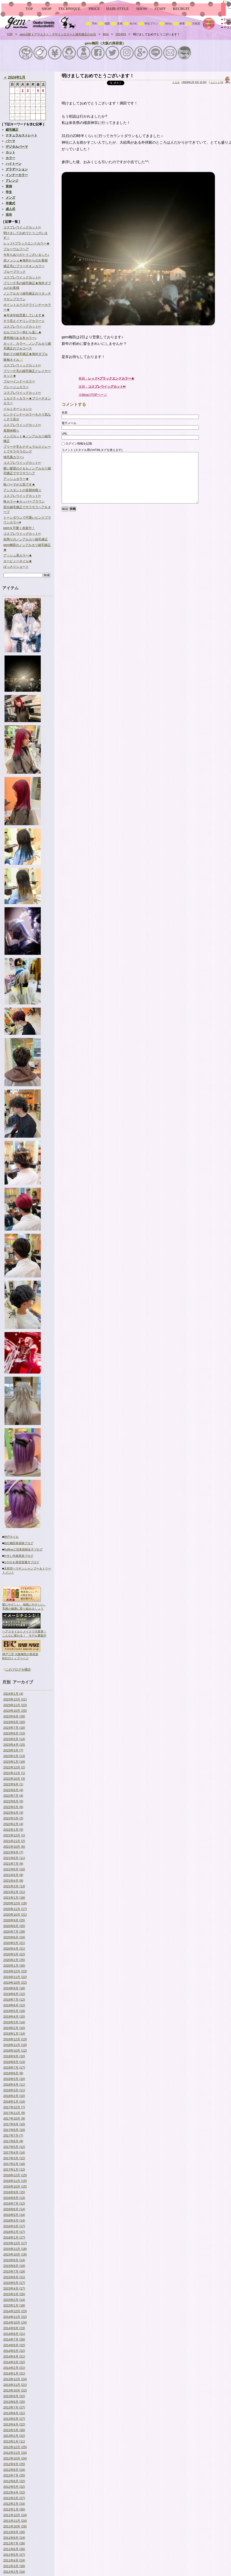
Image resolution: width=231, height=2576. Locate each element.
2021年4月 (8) (13, 1880)
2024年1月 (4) (13, 1694)
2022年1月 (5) (13, 1829)
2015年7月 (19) (14, 2271)
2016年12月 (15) (15, 2175)
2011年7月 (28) (14, 2543)
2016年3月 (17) (14, 2226)
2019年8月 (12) (14, 1994)
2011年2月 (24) (14, 2572)
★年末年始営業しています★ (24, 315)
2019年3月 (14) (14, 2022)
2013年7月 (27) (14, 2407)
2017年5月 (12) (14, 2147)
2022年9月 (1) (13, 1784)
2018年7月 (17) (14, 2067)
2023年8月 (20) (14, 1722)
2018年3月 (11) (14, 2090)
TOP (10, 34)
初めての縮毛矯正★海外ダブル (25, 354)
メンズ (10, 197)
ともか (176, 82)
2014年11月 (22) (15, 2317)
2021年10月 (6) (14, 1846)
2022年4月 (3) (13, 1812)
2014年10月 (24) (15, 2322)
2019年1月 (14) (14, 2033)
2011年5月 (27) (14, 2555)
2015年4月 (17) (14, 2288)
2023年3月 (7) (13, 1750)
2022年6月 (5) (13, 1801)
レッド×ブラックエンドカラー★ (26, 243)
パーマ (10, 141)
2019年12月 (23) (15, 1971)
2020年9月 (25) (14, 1920)
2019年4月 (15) (14, 2016)
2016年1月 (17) (14, 2237)
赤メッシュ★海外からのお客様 (25, 260)
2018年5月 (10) (14, 2079)
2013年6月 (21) (14, 2413)
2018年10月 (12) (15, 2050)
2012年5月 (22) (14, 2487)
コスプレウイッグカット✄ (22, 227)
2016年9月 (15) (14, 2192)
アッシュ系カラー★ (17, 555)
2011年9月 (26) (14, 2532)
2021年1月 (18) (14, 1897)
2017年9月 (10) (14, 2124)
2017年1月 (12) (14, 2169)
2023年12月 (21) (15, 1699)
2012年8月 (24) (14, 2470)
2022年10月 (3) (14, 1778)
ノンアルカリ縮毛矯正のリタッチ (27, 293)
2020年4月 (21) (14, 1948)
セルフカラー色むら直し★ (22, 332)
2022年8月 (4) (13, 1790)
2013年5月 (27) (14, 2419)
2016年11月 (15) (15, 2181)
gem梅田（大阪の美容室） (105, 43)
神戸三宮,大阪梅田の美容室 (20, 1654)
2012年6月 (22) (14, 2481)
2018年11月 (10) (15, 2045)
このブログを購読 (18, 1669)
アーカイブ (23, 1682)
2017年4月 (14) (14, 2152)
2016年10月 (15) (15, 2186)
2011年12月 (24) (15, 2515)
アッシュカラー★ (16, 479)
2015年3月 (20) (14, 2294)
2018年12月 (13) (15, 2039)
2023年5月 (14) (14, 1739)
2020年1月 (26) (14, 1965)
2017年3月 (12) (14, 2158)
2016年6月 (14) (14, 2209)
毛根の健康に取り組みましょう (22, 1608)
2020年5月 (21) (14, 1943)
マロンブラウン (14, 299)
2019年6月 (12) (14, 2005)
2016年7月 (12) (14, 2203)
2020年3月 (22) (14, 1954)
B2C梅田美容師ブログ (18, 1543)
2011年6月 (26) (14, 2549)
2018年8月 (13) (14, 2062)
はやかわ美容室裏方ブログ (21, 1562)
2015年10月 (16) (15, 2254)
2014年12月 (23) (15, 2311)
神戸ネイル (11, 1536)
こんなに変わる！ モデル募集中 (24, 1635)
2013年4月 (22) (14, 2424)
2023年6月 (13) (14, 1733)
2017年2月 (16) (14, 2164)
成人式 (10, 209)
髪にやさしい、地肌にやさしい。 (24, 1604)
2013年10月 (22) (15, 2390)
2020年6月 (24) (14, 1937)
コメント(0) (216, 82)
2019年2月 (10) (14, 2028)
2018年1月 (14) (14, 2101)
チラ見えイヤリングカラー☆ (24, 321)
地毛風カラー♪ (13, 457)
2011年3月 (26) (14, 2566)
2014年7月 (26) (14, 2339)
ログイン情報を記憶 (78, 443)
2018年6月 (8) (13, 2073)
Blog (106, 34)
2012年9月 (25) (14, 2464)
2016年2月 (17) (14, 2232)
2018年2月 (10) (14, 2096)
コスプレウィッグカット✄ (22, 365)
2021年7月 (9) (13, 1863)
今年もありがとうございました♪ (26, 254)
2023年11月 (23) (15, 1705)
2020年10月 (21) (15, 1914)
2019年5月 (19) (14, 2011)
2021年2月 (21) (14, 1892)
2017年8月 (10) (14, 2130)
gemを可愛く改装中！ (19, 528)
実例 (9, 186)
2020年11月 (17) (15, 1909)
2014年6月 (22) (14, 2345)
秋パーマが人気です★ (19, 484)
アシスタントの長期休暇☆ (22, 490)
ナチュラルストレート (21, 135)
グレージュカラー (16, 387)
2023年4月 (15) (14, 1744)
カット (10, 152)
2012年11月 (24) (15, 2453)
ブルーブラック (14, 271)
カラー (10, 158)
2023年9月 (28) (14, 1716)
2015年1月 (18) (14, 2305)
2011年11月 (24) (15, 2521)
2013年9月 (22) (14, 2396)
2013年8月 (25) (14, 2402)
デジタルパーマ (17, 146)
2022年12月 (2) (14, 1767)
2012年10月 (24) (15, 2458)
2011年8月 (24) (14, 2538)
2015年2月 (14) (14, 2300)
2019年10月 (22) (15, 1982)
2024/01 (121, 34)
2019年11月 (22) (15, 1977)
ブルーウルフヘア (16, 249)
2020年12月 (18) (15, 1903)
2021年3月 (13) (14, 1886)
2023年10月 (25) (15, 1710)
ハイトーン (14, 163)
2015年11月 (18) (15, 2249)
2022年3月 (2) (13, 1818)
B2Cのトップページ (15, 1658)
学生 (9, 192)
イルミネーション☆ (17, 409)
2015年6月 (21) (14, 2277)
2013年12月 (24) (15, 2379)
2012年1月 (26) (14, 2509)
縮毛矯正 (12, 129)
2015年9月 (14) (14, 2260)
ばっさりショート (16, 566)
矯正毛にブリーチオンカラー (24, 266)
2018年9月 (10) (14, 2056)
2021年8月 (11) (14, 1858)
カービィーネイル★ (17, 561)
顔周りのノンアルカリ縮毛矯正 (25, 539)
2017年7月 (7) (13, 2135)
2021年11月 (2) (14, 1841)
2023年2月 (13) (14, 1756)
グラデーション (17, 169)
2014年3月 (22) (14, 2362)
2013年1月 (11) (14, 2441)
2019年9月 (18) (14, 1988)
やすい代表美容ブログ (18, 1556)
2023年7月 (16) (14, 1727)
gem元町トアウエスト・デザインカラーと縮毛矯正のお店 (58, 34)
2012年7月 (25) (14, 2475)
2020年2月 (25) (14, 1960)
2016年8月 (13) (14, 2198)
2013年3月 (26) (14, 2430)
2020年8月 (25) (14, 1926)
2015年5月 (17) (14, 2283)
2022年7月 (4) (13, 1795)
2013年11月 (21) (15, 2385)
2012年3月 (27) (14, 2498)
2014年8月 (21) (14, 2334)
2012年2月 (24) (14, 2504)
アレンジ (12, 180)
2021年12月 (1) (14, 1835)
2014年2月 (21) (14, 2368)
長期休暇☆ (11, 430)
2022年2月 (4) (13, 1824)
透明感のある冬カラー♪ (20, 338)
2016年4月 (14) (14, 2220)
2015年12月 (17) (15, 2243)
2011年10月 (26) (15, 2526)
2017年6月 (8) (13, 2141)
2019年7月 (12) (14, 1999)
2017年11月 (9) (14, 2113)
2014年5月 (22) (14, 2351)
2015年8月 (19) (14, 2266)
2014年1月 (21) (14, 2373)
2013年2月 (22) (14, 2436)
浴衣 (9, 214)
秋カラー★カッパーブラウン (24, 501)
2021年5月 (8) (13, 1875)
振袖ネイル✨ (13, 359)
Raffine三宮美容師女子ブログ (23, 1549)
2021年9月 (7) (13, 1852)
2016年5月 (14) (14, 2215)
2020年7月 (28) (14, 1931)
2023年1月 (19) (14, 1761)
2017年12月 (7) (14, 2107)
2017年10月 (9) (14, 2118)
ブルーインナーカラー (19, 381)
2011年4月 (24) (14, 2560)
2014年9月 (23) (14, 2328)
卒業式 (10, 203)
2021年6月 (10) (14, 1869)
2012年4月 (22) (14, 2492)
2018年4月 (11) (14, 2084)
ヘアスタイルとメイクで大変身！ (24, 1631)
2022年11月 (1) (14, 1773)
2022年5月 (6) (13, 1807)
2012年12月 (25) (15, 2447)
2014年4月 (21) (14, 2356)
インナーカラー (17, 175)
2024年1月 (16, 77)
